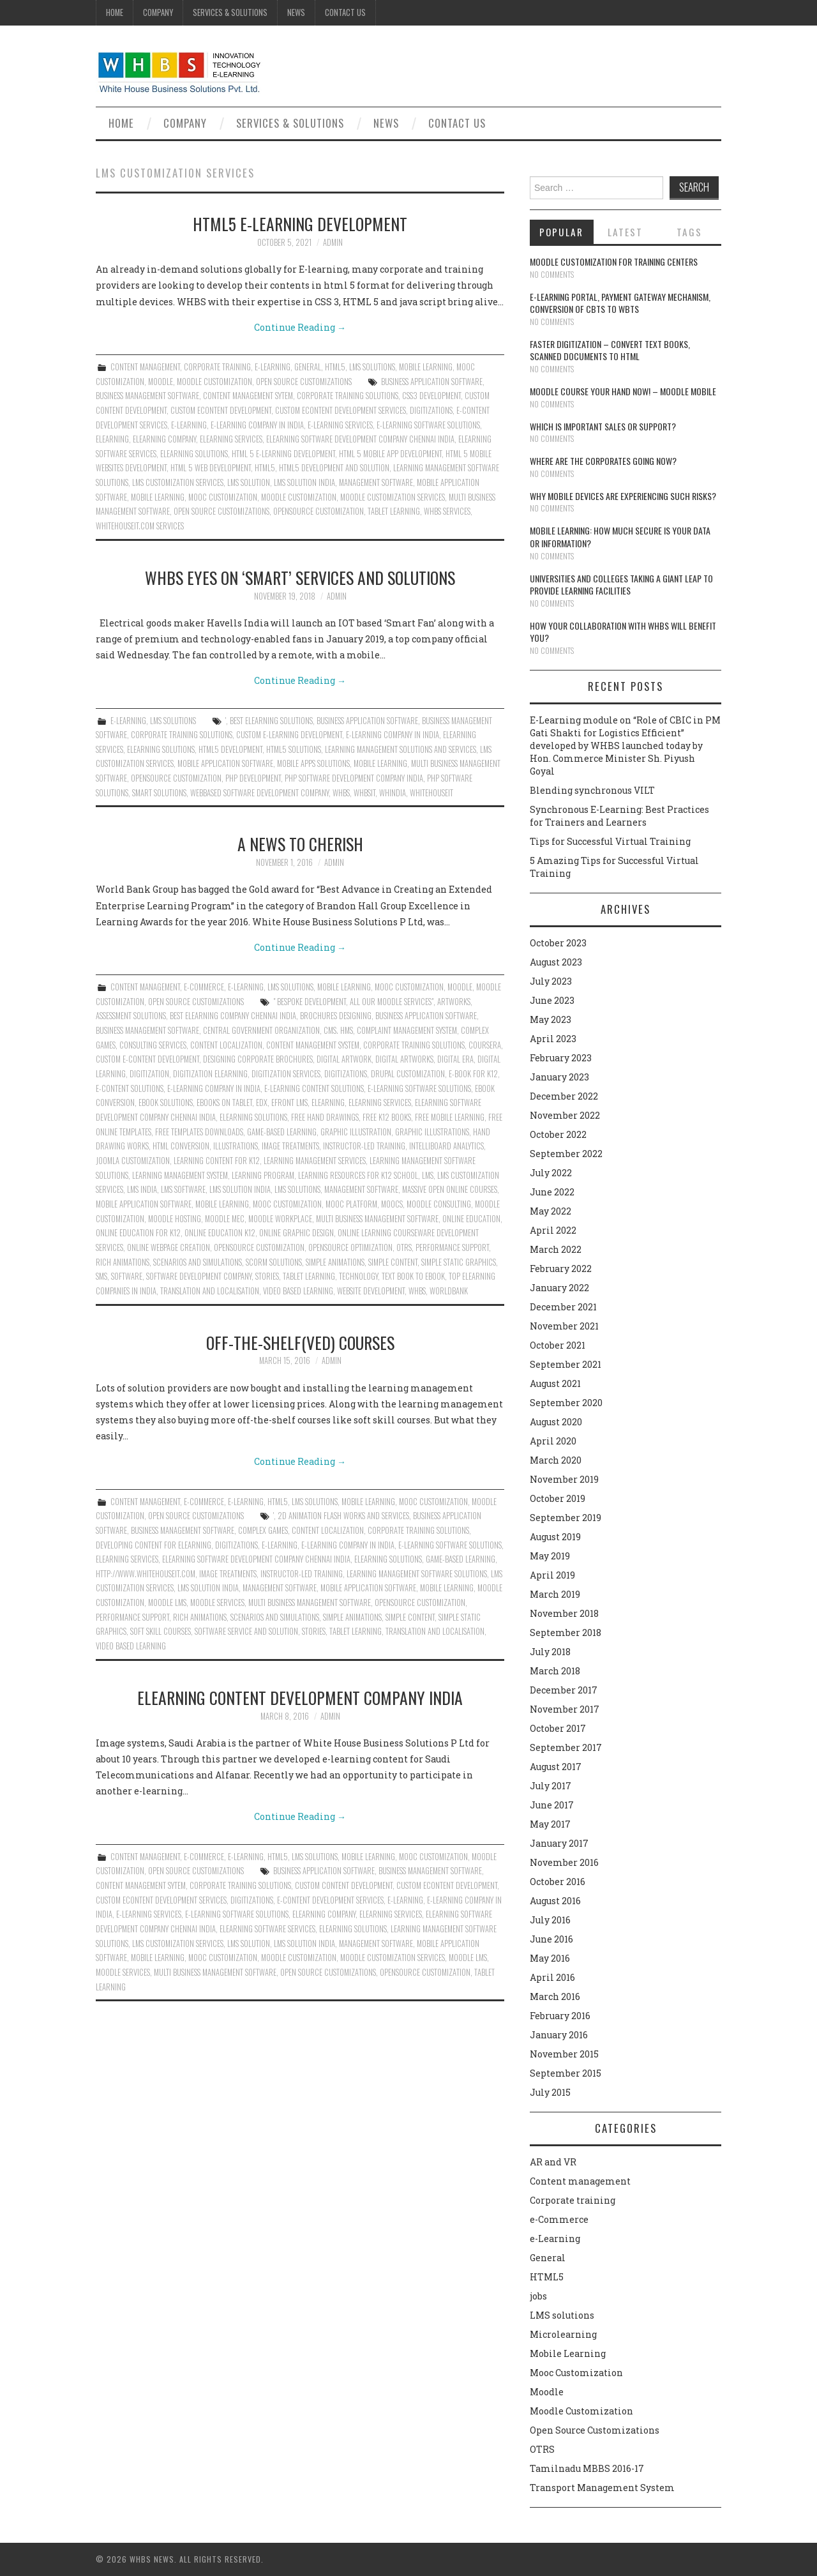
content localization (226, 1045)
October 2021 (557, 1345)
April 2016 (552, 1977)
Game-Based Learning (282, 1132)
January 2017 (559, 1843)
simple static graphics (458, 1262)
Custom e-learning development (289, 735)
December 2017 (563, 1690)
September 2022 (566, 1154)
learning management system (180, 1175)
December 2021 (563, 1307)
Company (158, 12)
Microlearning (563, 2334)
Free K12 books (387, 1117)
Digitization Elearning (210, 1074)
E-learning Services (340, 425)
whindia (392, 793)
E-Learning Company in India (257, 425)
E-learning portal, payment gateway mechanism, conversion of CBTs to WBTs (620, 303)
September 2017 (566, 1747)
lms (427, 1175)
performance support (452, 1247)
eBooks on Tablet (224, 1102)
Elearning (112, 439)
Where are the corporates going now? (603, 460)
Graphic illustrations (432, 1132)
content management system (312, 1045)
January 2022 (559, 1288)
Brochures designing (335, 1016)
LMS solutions (372, 367)
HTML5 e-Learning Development (300, 223)
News (296, 12)
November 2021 (564, 1326)
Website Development (371, 1291)
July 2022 (551, 1173)
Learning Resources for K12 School (358, 1175)
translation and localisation (209, 1291)
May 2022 (550, 1211)
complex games (263, 1530)
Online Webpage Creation (168, 1247)
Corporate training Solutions (347, 396)
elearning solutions (194, 454)
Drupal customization (408, 1074)
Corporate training (217, 367)
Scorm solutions (274, 1262)
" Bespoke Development (309, 1002)
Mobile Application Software (225, 763)
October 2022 (558, 1134)
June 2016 (551, 1939)
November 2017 (564, 1709)
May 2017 (550, 1824)
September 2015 (565, 2073)
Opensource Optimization (350, 1247)
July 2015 (550, 2092)
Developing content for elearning (153, 1545)
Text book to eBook (413, 1276)
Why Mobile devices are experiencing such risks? (623, 496)
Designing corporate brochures (258, 1059)
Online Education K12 (219, 1233)
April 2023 (553, 1039)
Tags (689, 232)
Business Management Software (147, 396)
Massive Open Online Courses (449, 1189)
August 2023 (556, 962)
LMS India (142, 1189)
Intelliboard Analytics (446, 1146)
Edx (261, 1102)
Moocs (392, 1204)
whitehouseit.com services (140, 526)
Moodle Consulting (439, 1204)
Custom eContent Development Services (340, 410)
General (307, 367)
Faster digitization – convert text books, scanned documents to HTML (610, 350)
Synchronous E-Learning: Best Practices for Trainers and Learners (619, 815)
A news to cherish (300, 843)
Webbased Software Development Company (259, 793)
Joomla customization (133, 1161)
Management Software (376, 482)
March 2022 (555, 1249)
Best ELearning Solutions (271, 721)
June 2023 (552, 1000)
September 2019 (565, 1518)
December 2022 (564, 1096)
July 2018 (550, 1652)
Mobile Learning (426, 367)
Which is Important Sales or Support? (603, 426)
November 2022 (565, 1115)
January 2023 (559, 1077)
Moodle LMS (167, 1602)
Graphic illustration (355, 1132)
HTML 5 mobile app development (390, 454)
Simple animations (335, 1262)
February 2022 (561, 1268)
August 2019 (555, 1537)
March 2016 (555, 1996)
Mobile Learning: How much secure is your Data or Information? (620, 537)
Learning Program (263, 1175)
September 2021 (565, 1364)
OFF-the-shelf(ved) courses (300, 1342)
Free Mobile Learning (449, 1117)
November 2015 (564, 2054)
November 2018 (564, 1613)
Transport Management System (602, 2487)
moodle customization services (392, 497)
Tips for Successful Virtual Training (610, 841)
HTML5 (335, 367)
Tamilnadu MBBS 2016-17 (587, 2468)
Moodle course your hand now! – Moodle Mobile (623, 391)
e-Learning (272, 367)
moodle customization (298, 497)
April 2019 (552, 1575)
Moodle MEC (224, 1219)
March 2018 (555, 1671)
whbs (341, 793)
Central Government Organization (261, 1030)
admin (333, 242)
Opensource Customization (318, 511)
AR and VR (553, 2162)
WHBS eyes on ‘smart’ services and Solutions (300, 577)
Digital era (455, 1059)
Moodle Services (217, 1602)
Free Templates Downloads (199, 1132)
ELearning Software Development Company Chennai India (360, 439)
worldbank (449, 1291)
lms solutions (297, 1189)
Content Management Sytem (248, 396)
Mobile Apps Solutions (313, 763)
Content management (145, 367)
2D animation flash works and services (343, 1516)
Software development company (198, 1276)
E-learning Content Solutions (314, 1088)
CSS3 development (431, 396)
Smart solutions (159, 793)
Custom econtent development (220, 410)
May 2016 (550, 1958)
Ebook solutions (166, 1102)
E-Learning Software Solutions (428, 425)
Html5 (265, 468)
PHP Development (253, 778)
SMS (101, 1276)
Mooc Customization (222, 497)
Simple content (392, 1262)
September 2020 (566, 1403)
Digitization (149, 1074)
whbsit (364, 793)
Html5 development (230, 749)
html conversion (181, 1146)
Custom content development (344, 1885)
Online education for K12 (138, 1233)
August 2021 (555, 1383)
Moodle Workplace (280, 1219)
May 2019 (550, 1556)
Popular (561, 232)
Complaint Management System (407, 1030)
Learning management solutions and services (400, 749)
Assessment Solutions (131, 1016)
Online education (471, 1219)
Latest (625, 232)
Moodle (160, 381)
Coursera (484, 1045)
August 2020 (556, 1422)
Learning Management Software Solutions (417, 1574)
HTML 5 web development (210, 468)
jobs (538, 2296)
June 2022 (552, 1192)
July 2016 (550, 1920)
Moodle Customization (214, 381)
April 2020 (553, 1441)
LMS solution (248, 482)
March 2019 (555, 1594)
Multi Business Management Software (377, 1219)
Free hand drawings (325, 1117)
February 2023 (561, 1058)
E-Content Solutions (129, 1088)
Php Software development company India (354, 778)
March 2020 (555, 1460)
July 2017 (550, 1786)
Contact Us (345, 12)
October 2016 (557, 1881)
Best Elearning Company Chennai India (233, 1016)
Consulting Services (152, 1045)
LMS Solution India (304, 482)
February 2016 (560, 2016)
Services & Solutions (230, 12)
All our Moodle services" (391, 1002)
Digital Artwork (344, 1059)
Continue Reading (300, 327)
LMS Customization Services (177, 482)
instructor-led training (364, 1146)
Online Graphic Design (296, 1233)
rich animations (122, 1262)
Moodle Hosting (174, 1219)
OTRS (404, 1247)
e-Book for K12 (473, 1074)
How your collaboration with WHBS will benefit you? (623, 632)
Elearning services (231, 439)
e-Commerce (204, 987)
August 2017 (555, 1767)
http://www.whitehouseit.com (145, 1574)
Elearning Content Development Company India (300, 1697)
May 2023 (550, 1019)
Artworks (453, 1002)
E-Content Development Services (330, 1900)
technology (358, 1276)
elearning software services (267, 1929)
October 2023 (558, 943)
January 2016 (559, 2035)
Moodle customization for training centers (614, 261)
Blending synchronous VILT (592, 790)
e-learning (189, 425)
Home (114, 12)
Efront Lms (289, 1102)
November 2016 (564, 1862)
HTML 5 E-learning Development (283, 454)
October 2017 (558, 1728)
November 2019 (564, 1479)
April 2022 (553, 1230)
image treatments (290, 1146)
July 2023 (551, 981)
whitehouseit (431, 793)
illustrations (235, 1146)
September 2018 (565, 1632)
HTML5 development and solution (334, 468)
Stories (267, 1276)
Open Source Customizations (304, 381)
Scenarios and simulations (197, 1262)
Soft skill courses (160, 1631)
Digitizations (431, 410)
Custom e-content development (147, 1059)
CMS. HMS (338, 1030)
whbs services (447, 511)
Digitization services (285, 1074)
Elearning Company (164, 439)
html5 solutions (293, 749)
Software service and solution (246, 1631)
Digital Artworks (404, 1059)
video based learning (298, 1291)
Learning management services (315, 1161)
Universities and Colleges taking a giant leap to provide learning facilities (621, 585)
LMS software (183, 1189)
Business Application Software (432, 381)
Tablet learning (394, 511)
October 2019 (557, 1498)
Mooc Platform (351, 1204)
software (126, 1276)
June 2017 (552, 1805)
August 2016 (555, 1901)
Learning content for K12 (217, 1161)
